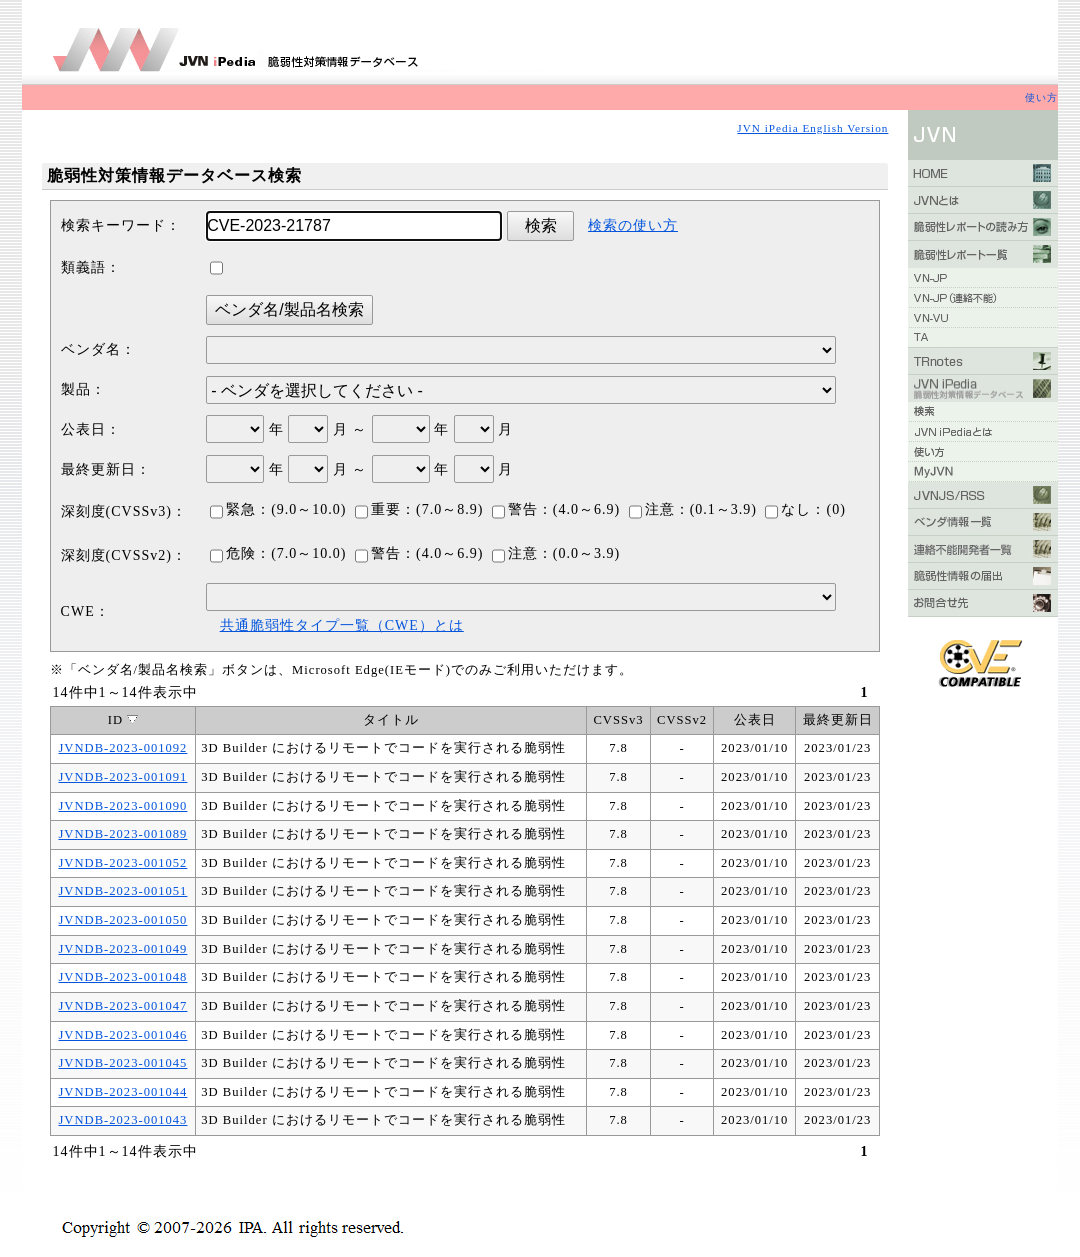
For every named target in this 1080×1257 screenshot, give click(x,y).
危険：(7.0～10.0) (278, 553)
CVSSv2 (682, 720)
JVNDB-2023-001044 (122, 1092)
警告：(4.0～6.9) (556, 509)
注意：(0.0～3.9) (556, 553)
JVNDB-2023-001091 (122, 777)
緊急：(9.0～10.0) (278, 509)
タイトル (391, 720)
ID (123, 720)
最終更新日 (838, 720)
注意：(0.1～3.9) (693, 509)
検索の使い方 (633, 225)
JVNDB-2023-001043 (122, 1120)
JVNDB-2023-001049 (122, 949)
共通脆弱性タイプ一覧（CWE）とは (342, 625)
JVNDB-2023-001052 (122, 863)
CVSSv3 (618, 720)
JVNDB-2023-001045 (122, 1063)
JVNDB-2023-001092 (122, 748)
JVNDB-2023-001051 (122, 891)
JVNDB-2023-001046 (122, 1035)
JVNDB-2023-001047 (122, 1006)
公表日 (755, 720)
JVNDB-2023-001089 (122, 834)
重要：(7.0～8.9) (419, 509)
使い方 (1041, 97)
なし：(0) (805, 509)
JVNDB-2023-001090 (122, 806)
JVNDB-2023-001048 (122, 977)
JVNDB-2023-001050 (122, 920)
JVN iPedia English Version (812, 128)
